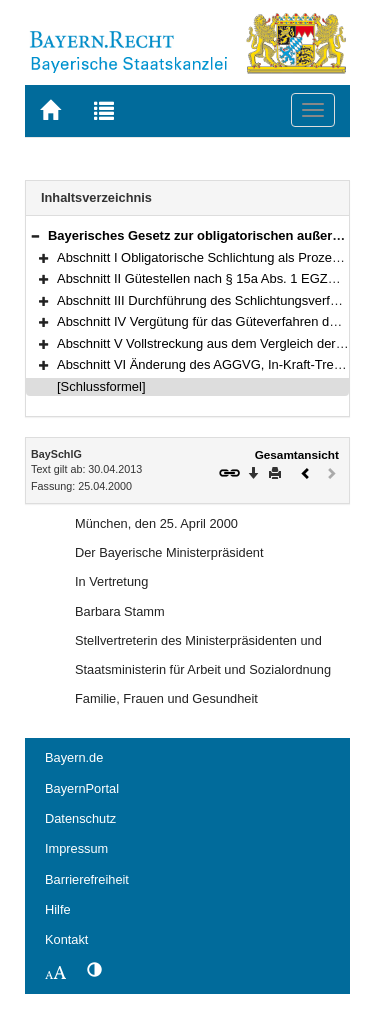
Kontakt (66, 939)
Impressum (76, 848)
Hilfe (58, 909)
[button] (35, 235)
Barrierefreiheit (87, 879)
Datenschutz (80, 818)
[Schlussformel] (101, 386)
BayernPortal (82, 788)
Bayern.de (74, 757)
